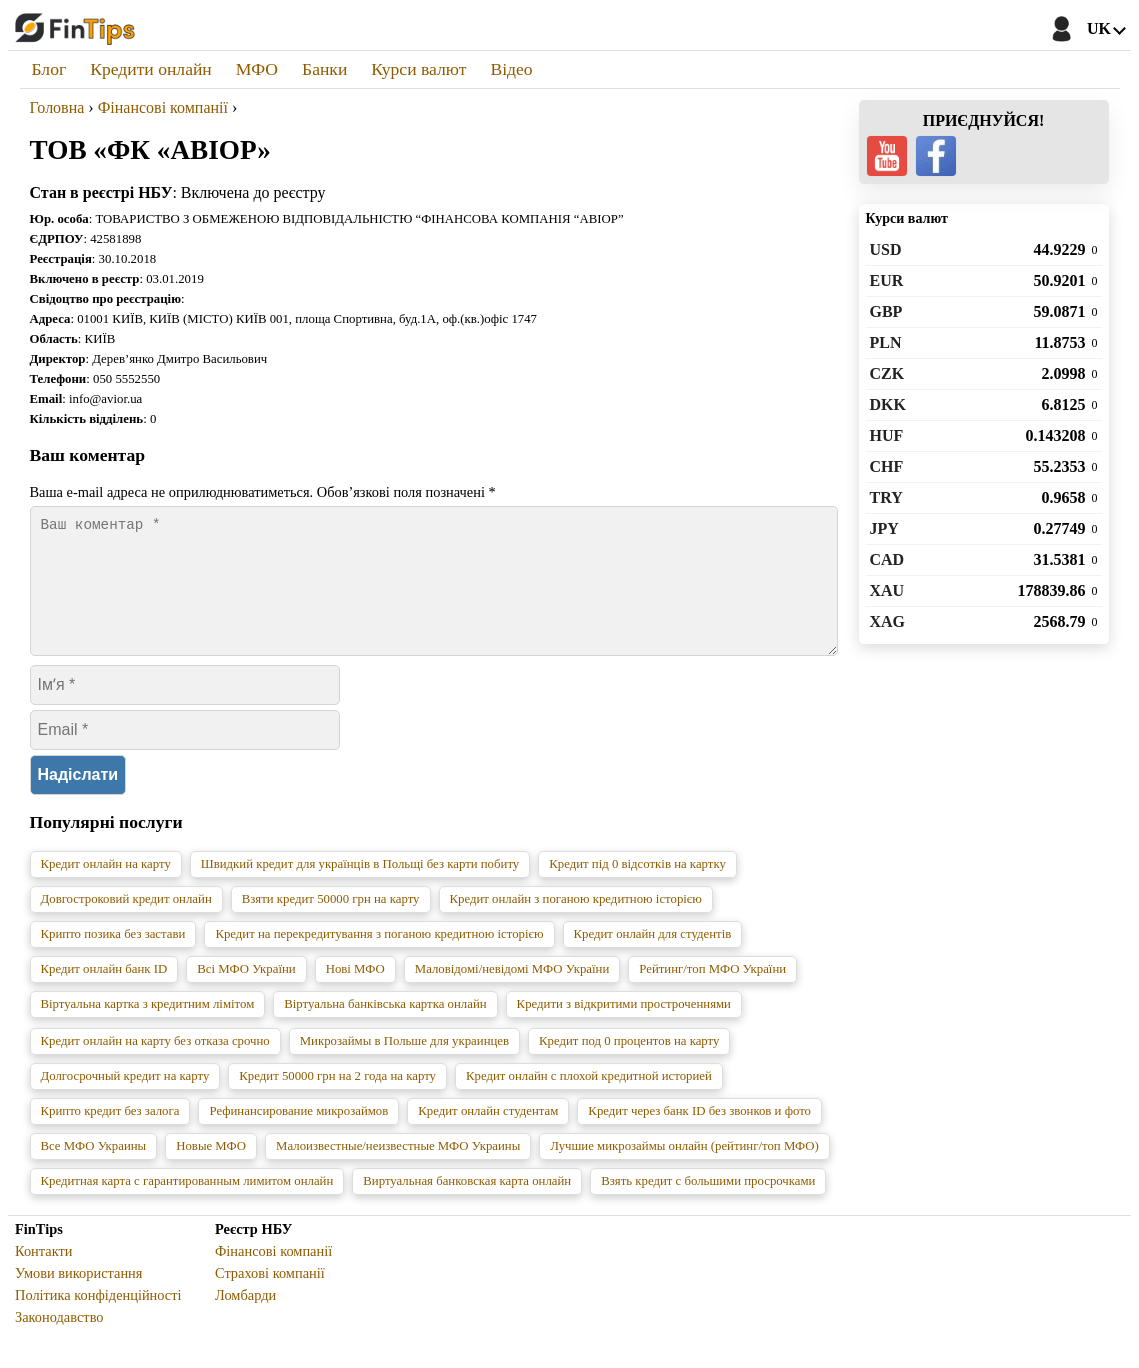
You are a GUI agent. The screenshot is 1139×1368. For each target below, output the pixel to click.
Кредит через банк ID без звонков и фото (699, 1135)
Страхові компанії (270, 1297)
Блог (49, 69)
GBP (886, 311)
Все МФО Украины (94, 1170)
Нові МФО (355, 993)
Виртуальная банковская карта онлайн (467, 1205)
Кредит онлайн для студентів (653, 958)
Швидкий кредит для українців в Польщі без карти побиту (360, 888)
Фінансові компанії (273, 1275)
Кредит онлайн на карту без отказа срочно (155, 1065)
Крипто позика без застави (113, 958)
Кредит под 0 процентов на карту (629, 1065)
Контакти (43, 1275)
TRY (886, 497)
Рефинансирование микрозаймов (298, 1135)
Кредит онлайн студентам (488, 1135)
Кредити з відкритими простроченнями (624, 1028)
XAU (887, 590)
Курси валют (418, 69)
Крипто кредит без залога (110, 1135)
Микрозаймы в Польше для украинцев (404, 1065)
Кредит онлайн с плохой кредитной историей (589, 1100)
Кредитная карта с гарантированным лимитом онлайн (187, 1205)
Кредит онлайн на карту (106, 888)
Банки (324, 69)
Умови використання (78, 1297)
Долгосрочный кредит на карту (125, 1100)
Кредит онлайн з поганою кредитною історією (576, 923)
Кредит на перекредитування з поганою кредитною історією (379, 958)
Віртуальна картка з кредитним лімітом (148, 1028)
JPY (884, 528)
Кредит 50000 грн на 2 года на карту (337, 1100)
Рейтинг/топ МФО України (712, 993)
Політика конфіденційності (98, 1319)
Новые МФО (211, 1170)
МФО (257, 69)
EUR (887, 280)
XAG (888, 621)
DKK (888, 404)
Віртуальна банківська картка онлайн (385, 1028)
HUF (887, 435)
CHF (887, 466)
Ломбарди (245, 1319)
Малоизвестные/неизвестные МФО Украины (398, 1170)
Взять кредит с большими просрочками (708, 1205)
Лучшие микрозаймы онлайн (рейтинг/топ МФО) (684, 1170)
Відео (511, 69)
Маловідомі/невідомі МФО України (512, 993)
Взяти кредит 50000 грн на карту (331, 923)
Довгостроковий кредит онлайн (126, 923)
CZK (887, 373)
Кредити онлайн (151, 69)
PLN (886, 342)
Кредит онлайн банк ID (104, 993)
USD (886, 249)
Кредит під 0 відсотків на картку (637, 888)
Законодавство (59, 1341)
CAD (887, 559)
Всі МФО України (246, 993)
